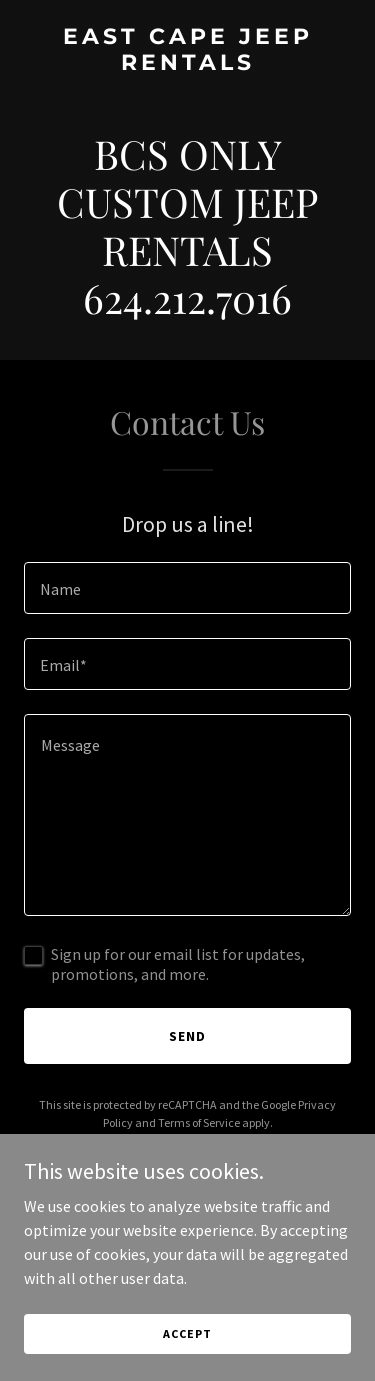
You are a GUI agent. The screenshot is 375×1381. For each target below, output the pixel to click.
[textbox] (187, 588)
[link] (187, 64)
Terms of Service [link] (199, 1122)
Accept (187, 1347)
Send (187, 1036)
